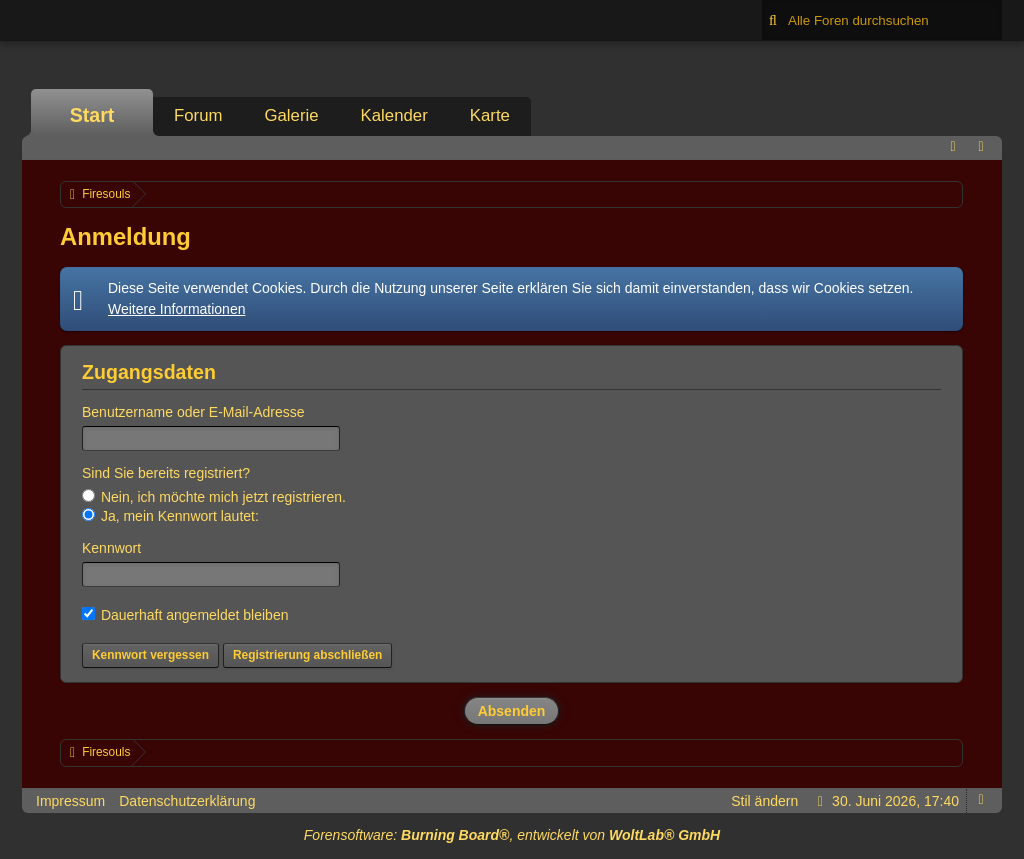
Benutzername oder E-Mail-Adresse (193, 412)
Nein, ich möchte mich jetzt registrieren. (214, 497)
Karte (490, 115)
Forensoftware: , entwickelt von (512, 835)
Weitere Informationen (176, 309)
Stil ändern (764, 801)
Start (92, 115)
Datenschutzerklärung (187, 801)
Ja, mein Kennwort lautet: (170, 516)
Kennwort (111, 548)
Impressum (70, 801)
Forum (198, 115)
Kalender (394, 115)
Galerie (291, 115)
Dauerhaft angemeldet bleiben (185, 615)
